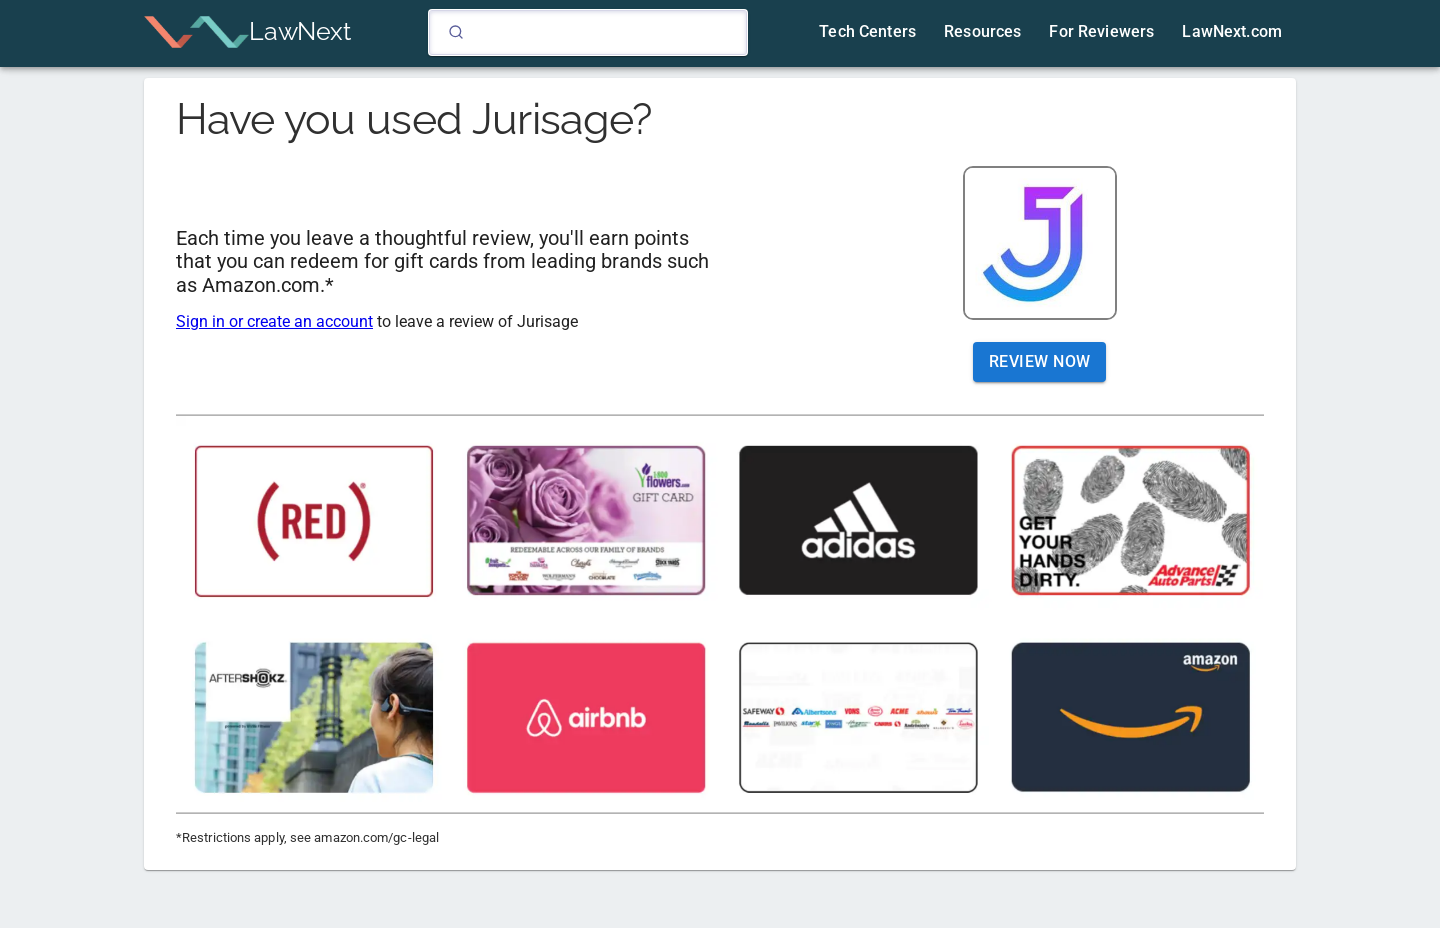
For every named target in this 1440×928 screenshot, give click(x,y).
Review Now (1040, 362)
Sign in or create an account (274, 321)
